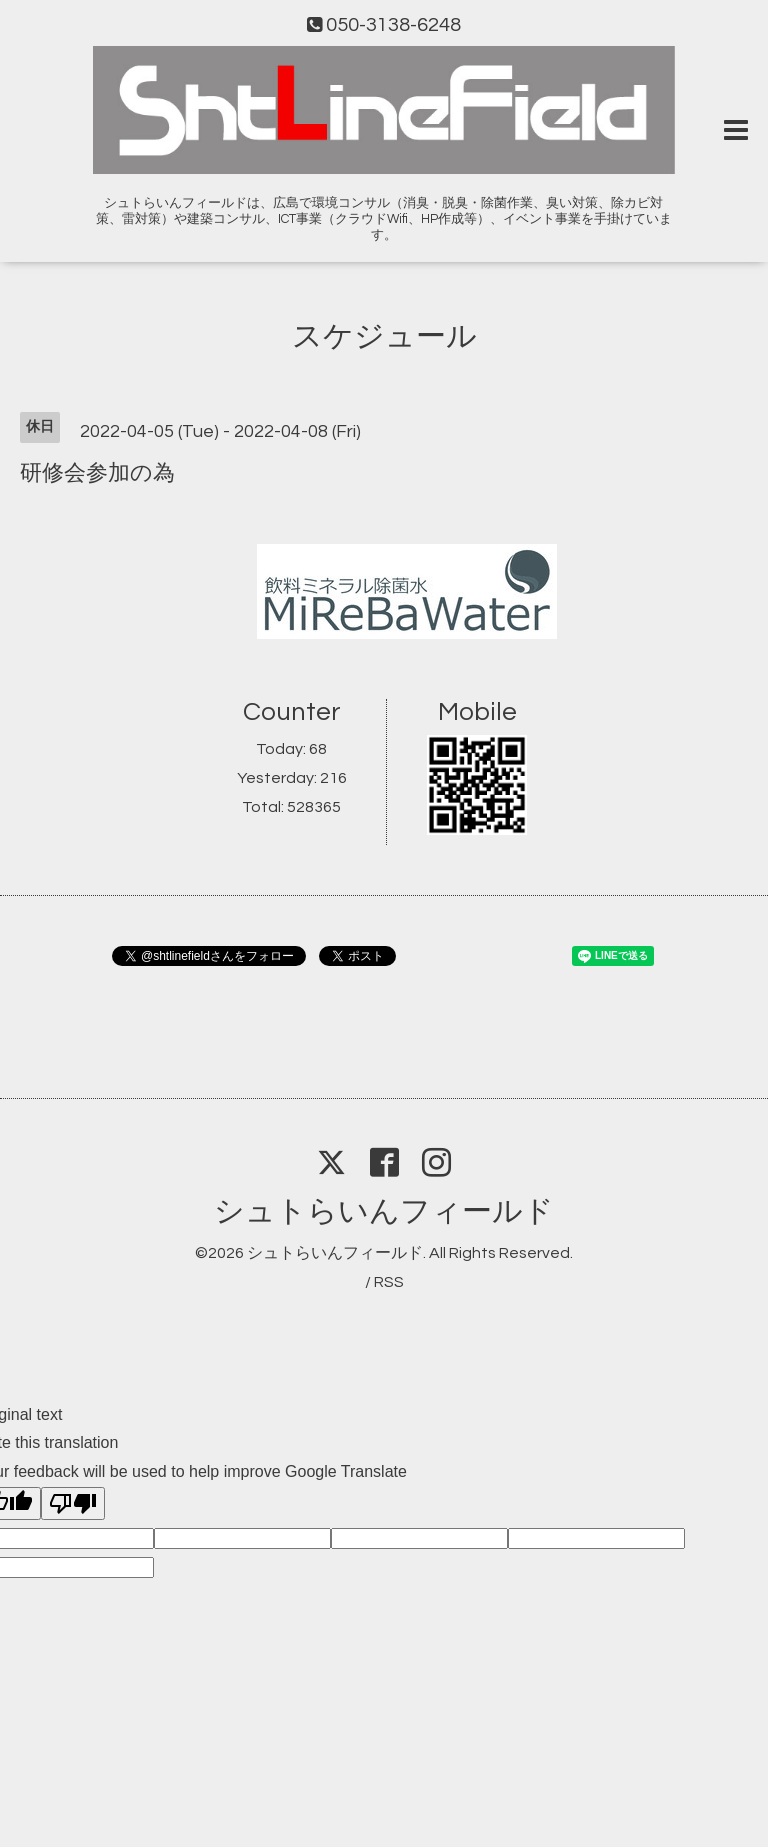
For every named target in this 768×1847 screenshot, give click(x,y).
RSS (389, 1282)
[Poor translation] (73, 1503)
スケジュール (384, 336)
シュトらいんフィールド (384, 1211)
